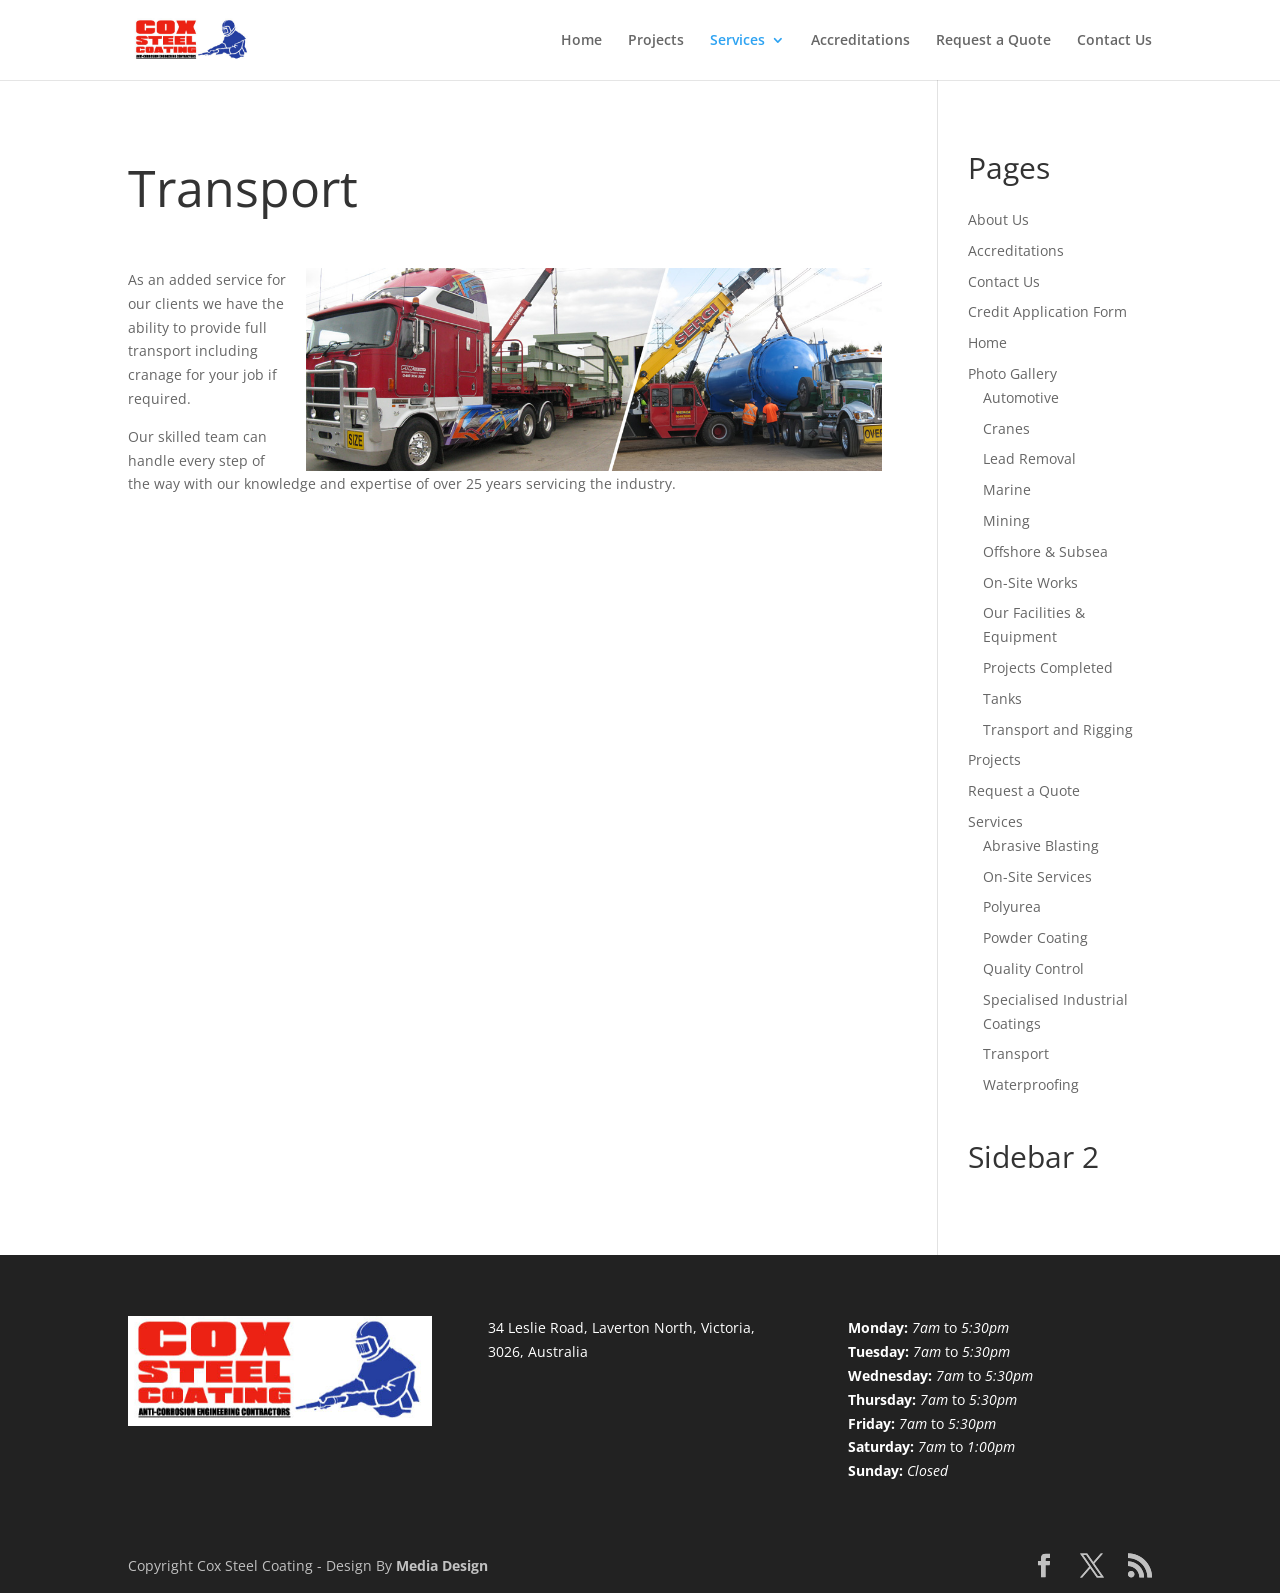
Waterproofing (1031, 1084)
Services (737, 41)
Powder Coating (1035, 937)
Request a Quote (993, 41)
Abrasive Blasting (1041, 845)
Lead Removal (1029, 458)
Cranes (1006, 428)
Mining (1006, 520)
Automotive (1021, 397)
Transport (1016, 1053)
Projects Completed (1048, 667)
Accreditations (860, 41)
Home (581, 41)
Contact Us (1114, 41)
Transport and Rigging (1058, 729)
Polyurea (1012, 906)
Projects (656, 41)
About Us (998, 219)
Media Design (442, 1565)
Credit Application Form (1047, 311)
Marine (1007, 489)
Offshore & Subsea (1045, 551)
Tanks (1002, 698)
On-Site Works (1030, 582)
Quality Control (1033, 968)
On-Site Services (1037, 876)
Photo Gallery (1012, 373)
